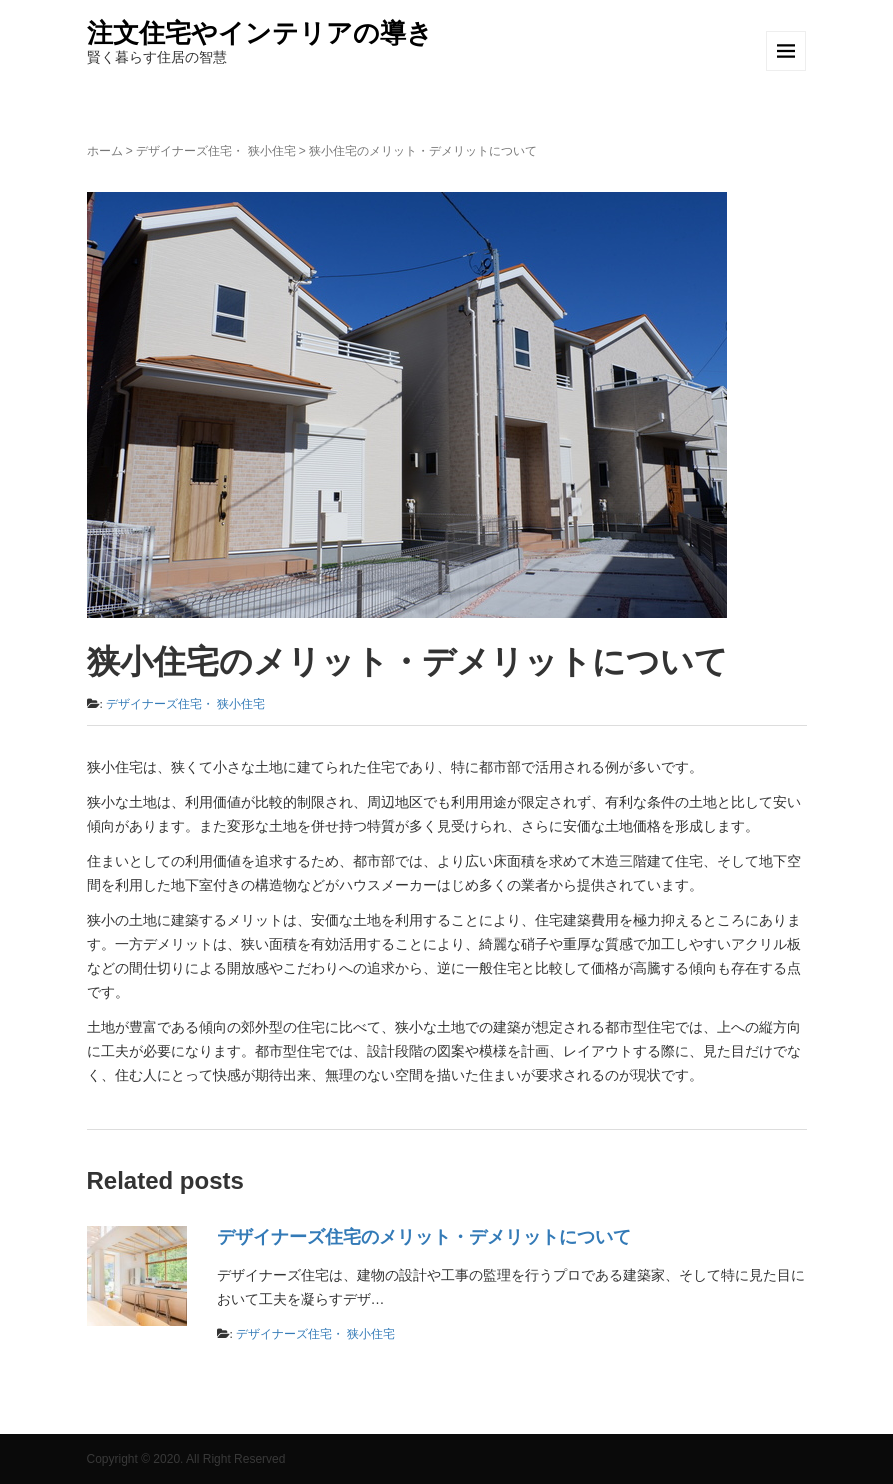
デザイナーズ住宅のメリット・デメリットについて (424, 1237)
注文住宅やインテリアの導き (260, 33)
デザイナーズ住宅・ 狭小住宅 (215, 151)
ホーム (105, 151)
